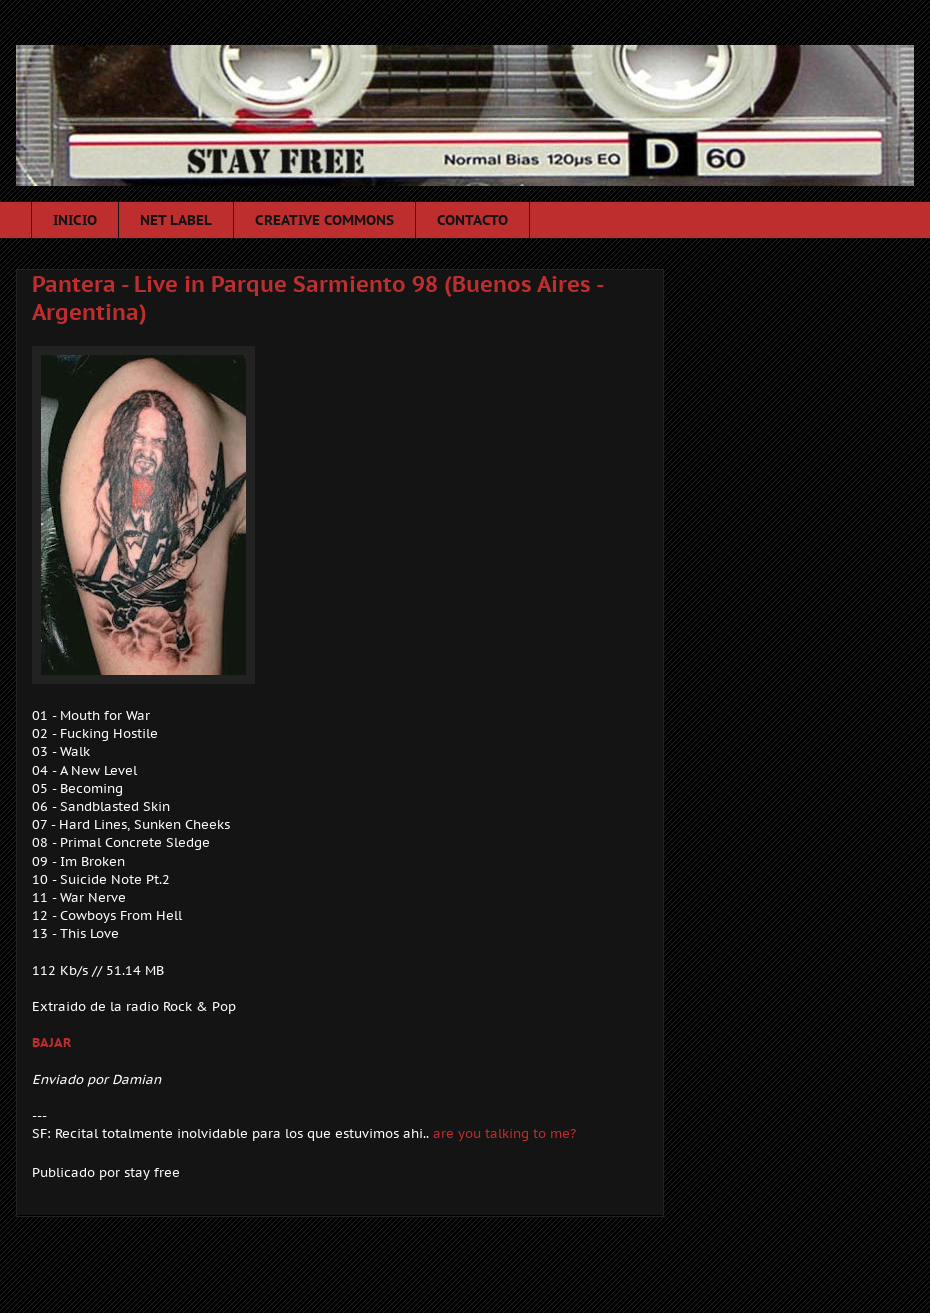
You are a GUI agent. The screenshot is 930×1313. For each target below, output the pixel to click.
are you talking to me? (504, 1133)
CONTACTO (472, 220)
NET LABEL (176, 220)
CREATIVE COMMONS (324, 220)
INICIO (75, 220)
